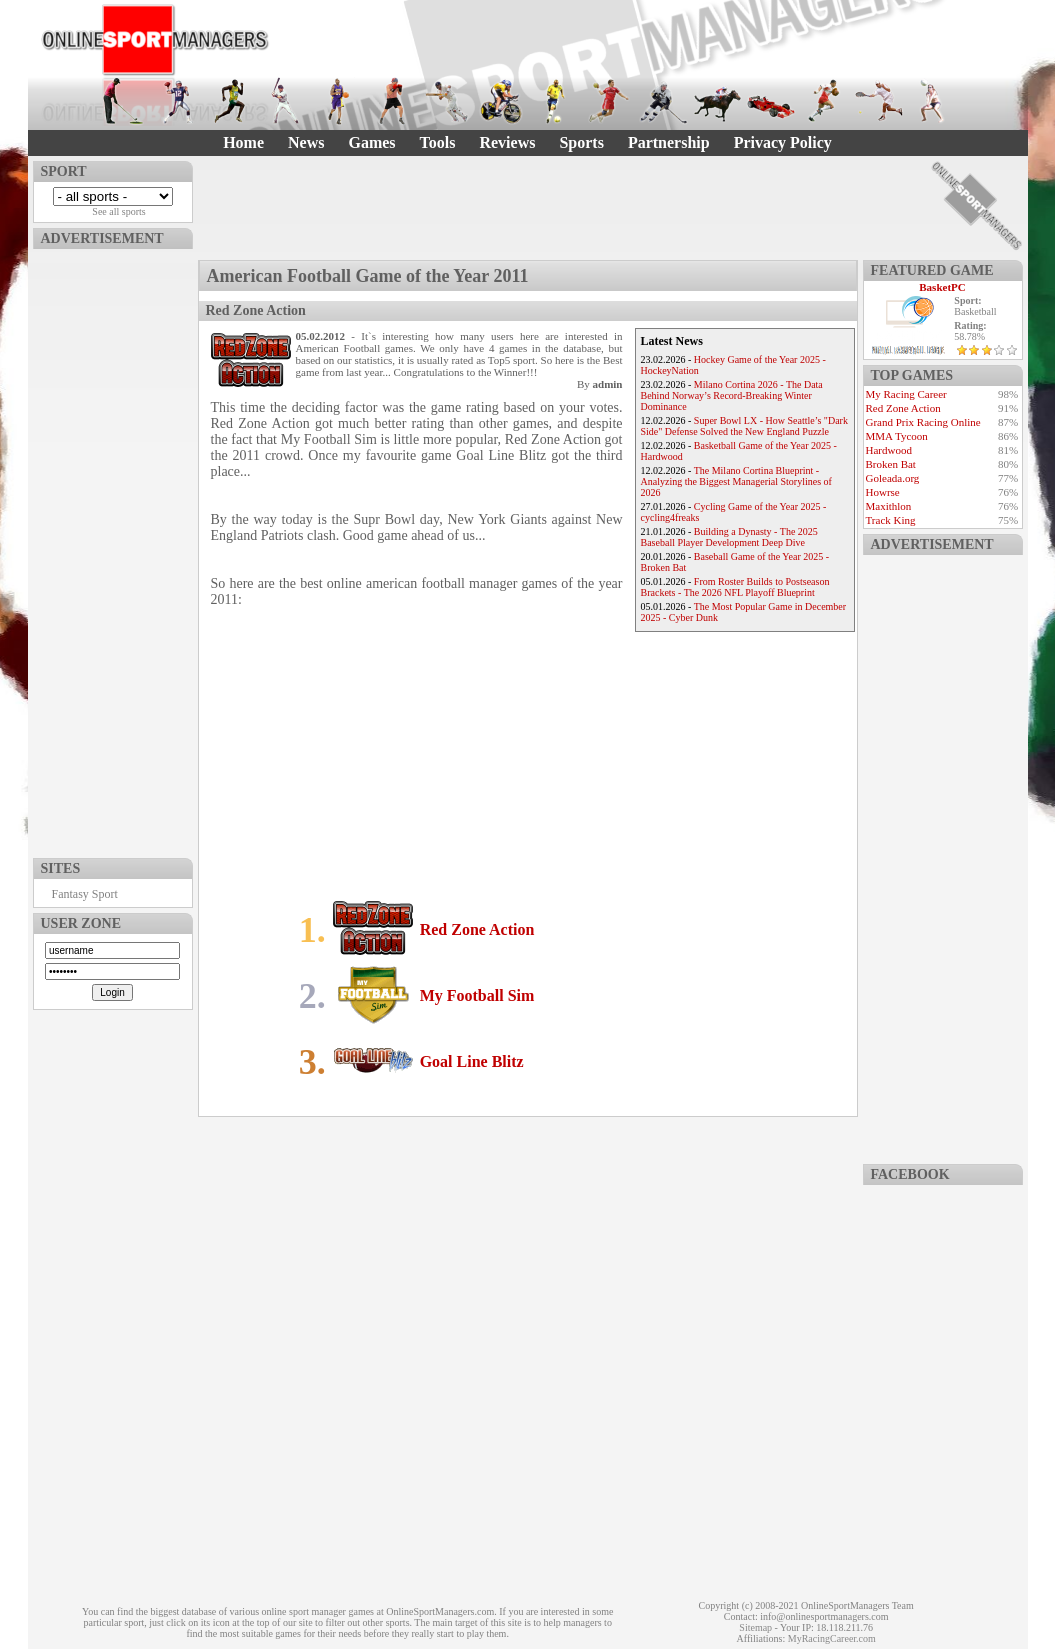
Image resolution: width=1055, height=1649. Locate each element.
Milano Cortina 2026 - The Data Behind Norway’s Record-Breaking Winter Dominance (732, 395)
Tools (438, 142)
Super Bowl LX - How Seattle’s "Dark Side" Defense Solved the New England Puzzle (744, 426)
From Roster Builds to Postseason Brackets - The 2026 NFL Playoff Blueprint (735, 587)
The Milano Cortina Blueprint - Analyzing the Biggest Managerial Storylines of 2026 (736, 481)
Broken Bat (891, 464)
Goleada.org (893, 478)
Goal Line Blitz (472, 1061)
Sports (581, 142)
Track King (891, 520)
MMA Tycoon (897, 436)
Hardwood (889, 450)
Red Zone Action (477, 929)
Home (243, 142)
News (306, 142)
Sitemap (755, 1627)
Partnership (669, 142)
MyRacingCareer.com (832, 1638)
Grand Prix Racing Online (923, 422)
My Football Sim (477, 995)
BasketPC (942, 287)
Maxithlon (889, 506)
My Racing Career (906, 394)
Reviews (507, 142)
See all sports (118, 211)
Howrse (883, 492)
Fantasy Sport (85, 894)
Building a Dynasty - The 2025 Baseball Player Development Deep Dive (729, 537)
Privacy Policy (783, 142)
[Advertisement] (113, 549)
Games (371, 142)
